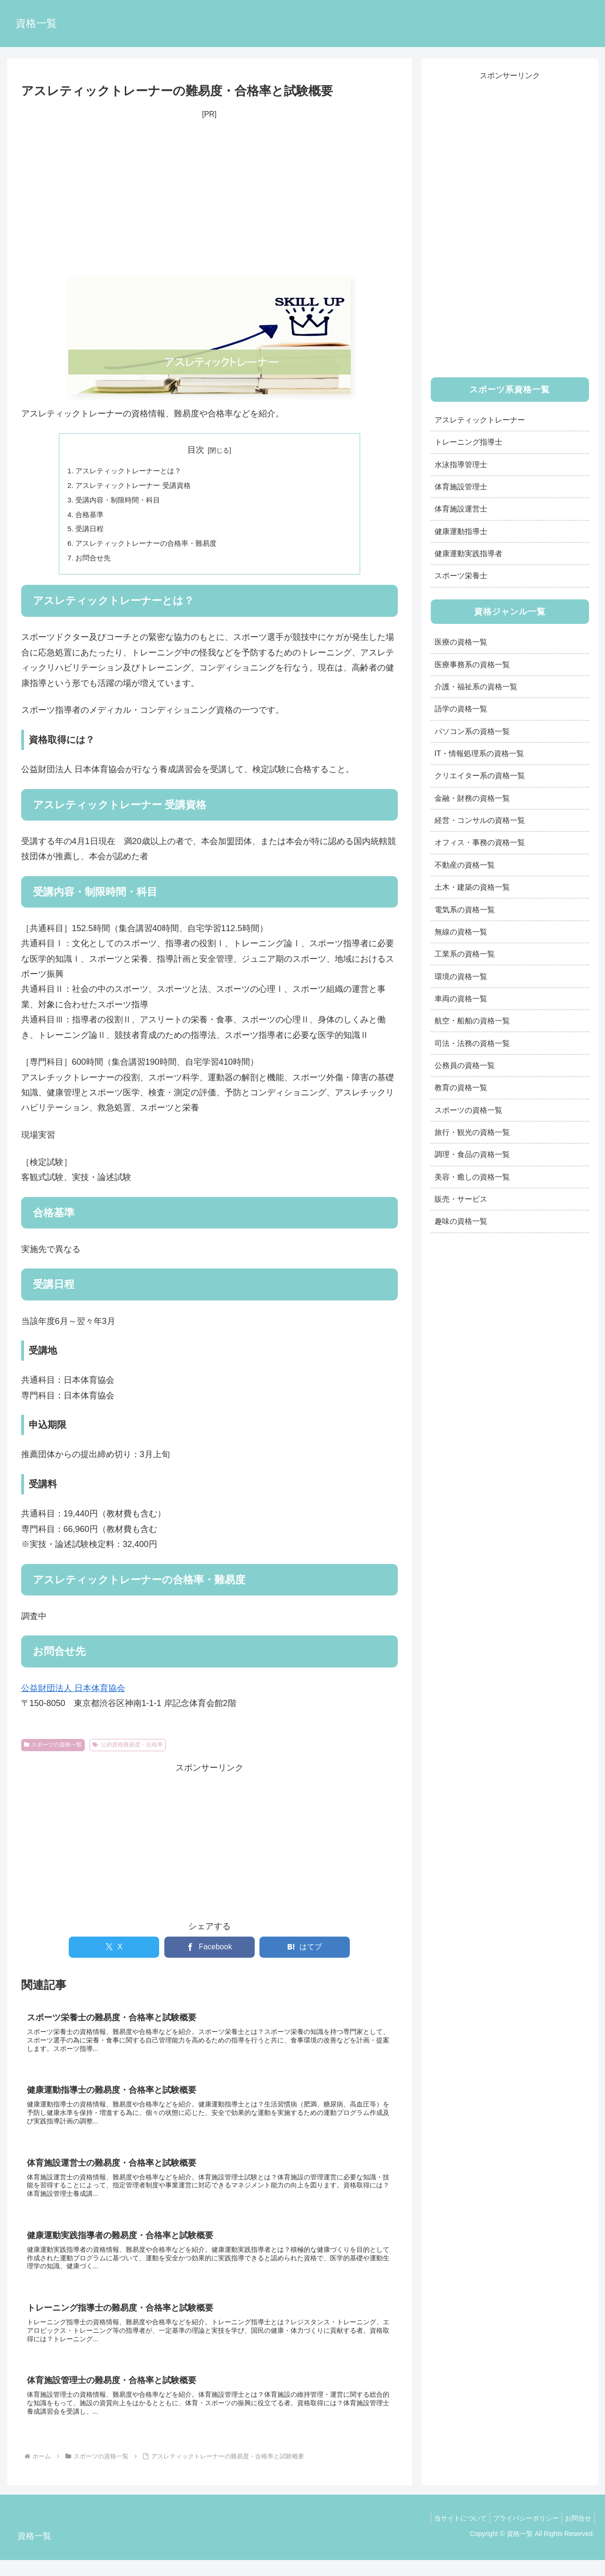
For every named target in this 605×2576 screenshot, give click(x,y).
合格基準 (91, 516)
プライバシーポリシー (520, 2533)
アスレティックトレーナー (480, 419)
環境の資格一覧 (461, 976)
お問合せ (576, 2533)
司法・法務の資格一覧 (472, 1043)
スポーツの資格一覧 (53, 1750)
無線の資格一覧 (461, 931)
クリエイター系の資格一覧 (480, 775)
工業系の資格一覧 (465, 953)
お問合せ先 (94, 562)
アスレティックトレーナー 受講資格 (137, 486)
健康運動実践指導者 (468, 553)
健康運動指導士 (461, 531)
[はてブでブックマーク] (304, 1952)
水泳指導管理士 (461, 464)
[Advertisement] (209, 199)
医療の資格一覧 (461, 642)
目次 (195, 450)
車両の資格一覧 (461, 998)
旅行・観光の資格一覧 (472, 1132)
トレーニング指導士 (468, 442)
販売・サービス (461, 1199)
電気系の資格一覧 (465, 909)
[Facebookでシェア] (209, 1952)
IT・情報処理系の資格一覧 (479, 753)
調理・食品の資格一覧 (472, 1154)
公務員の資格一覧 (465, 1065)
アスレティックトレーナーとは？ (132, 471)
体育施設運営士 (461, 508)
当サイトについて (451, 2533)
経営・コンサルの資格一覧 (480, 820)
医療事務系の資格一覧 (472, 664)
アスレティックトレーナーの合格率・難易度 (151, 547)
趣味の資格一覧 (461, 1221)
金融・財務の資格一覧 (472, 798)
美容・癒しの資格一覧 (472, 1176)
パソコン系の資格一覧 (472, 731)
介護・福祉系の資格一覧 (476, 686)
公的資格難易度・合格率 (127, 1750)
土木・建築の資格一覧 (472, 887)
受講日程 (91, 532)
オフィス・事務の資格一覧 (480, 842)
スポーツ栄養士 (461, 575)
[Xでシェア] (114, 1952)
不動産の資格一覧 (465, 865)
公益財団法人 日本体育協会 (73, 1693)
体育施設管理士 (461, 486)
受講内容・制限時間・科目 (121, 501)
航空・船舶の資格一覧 (472, 1020)
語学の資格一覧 (461, 708)
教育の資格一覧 (461, 1087)
